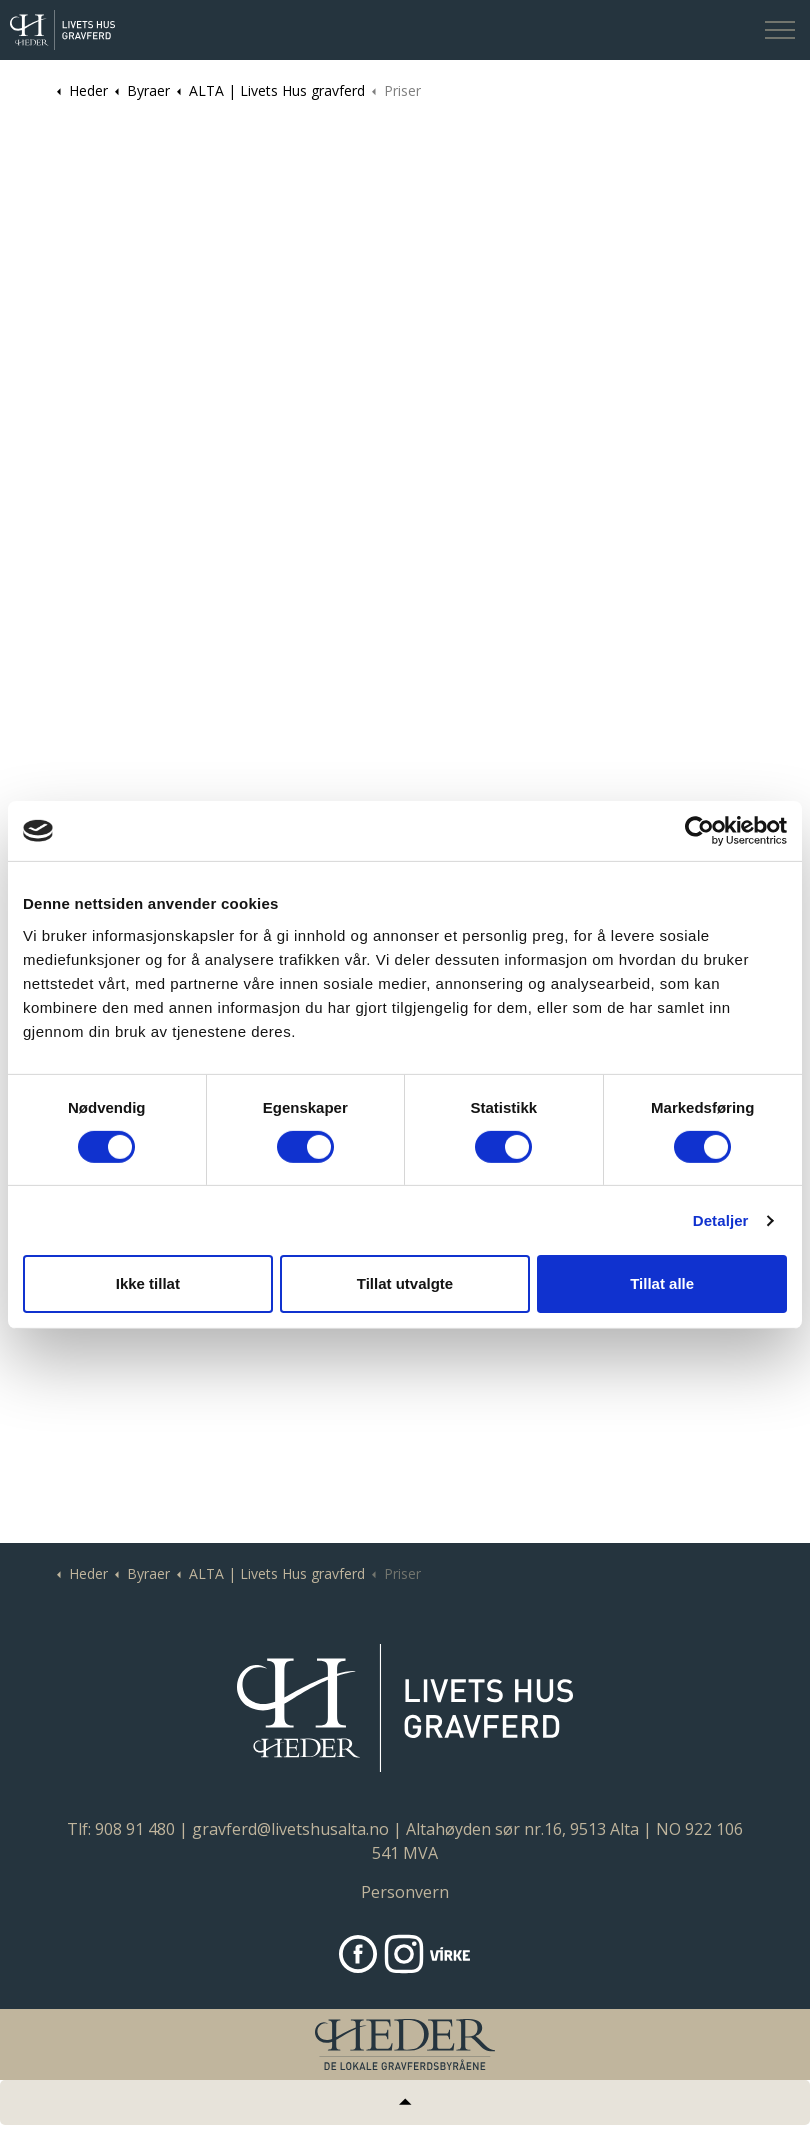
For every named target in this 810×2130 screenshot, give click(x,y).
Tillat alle (662, 1283)
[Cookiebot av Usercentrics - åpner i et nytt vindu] (699, 831)
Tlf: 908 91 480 (121, 1829)
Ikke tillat (148, 1283)
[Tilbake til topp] (405, 2102)
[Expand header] (780, 30)
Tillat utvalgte (405, 1283)
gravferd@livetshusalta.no (290, 1829)
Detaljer (721, 1220)
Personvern (405, 1892)
